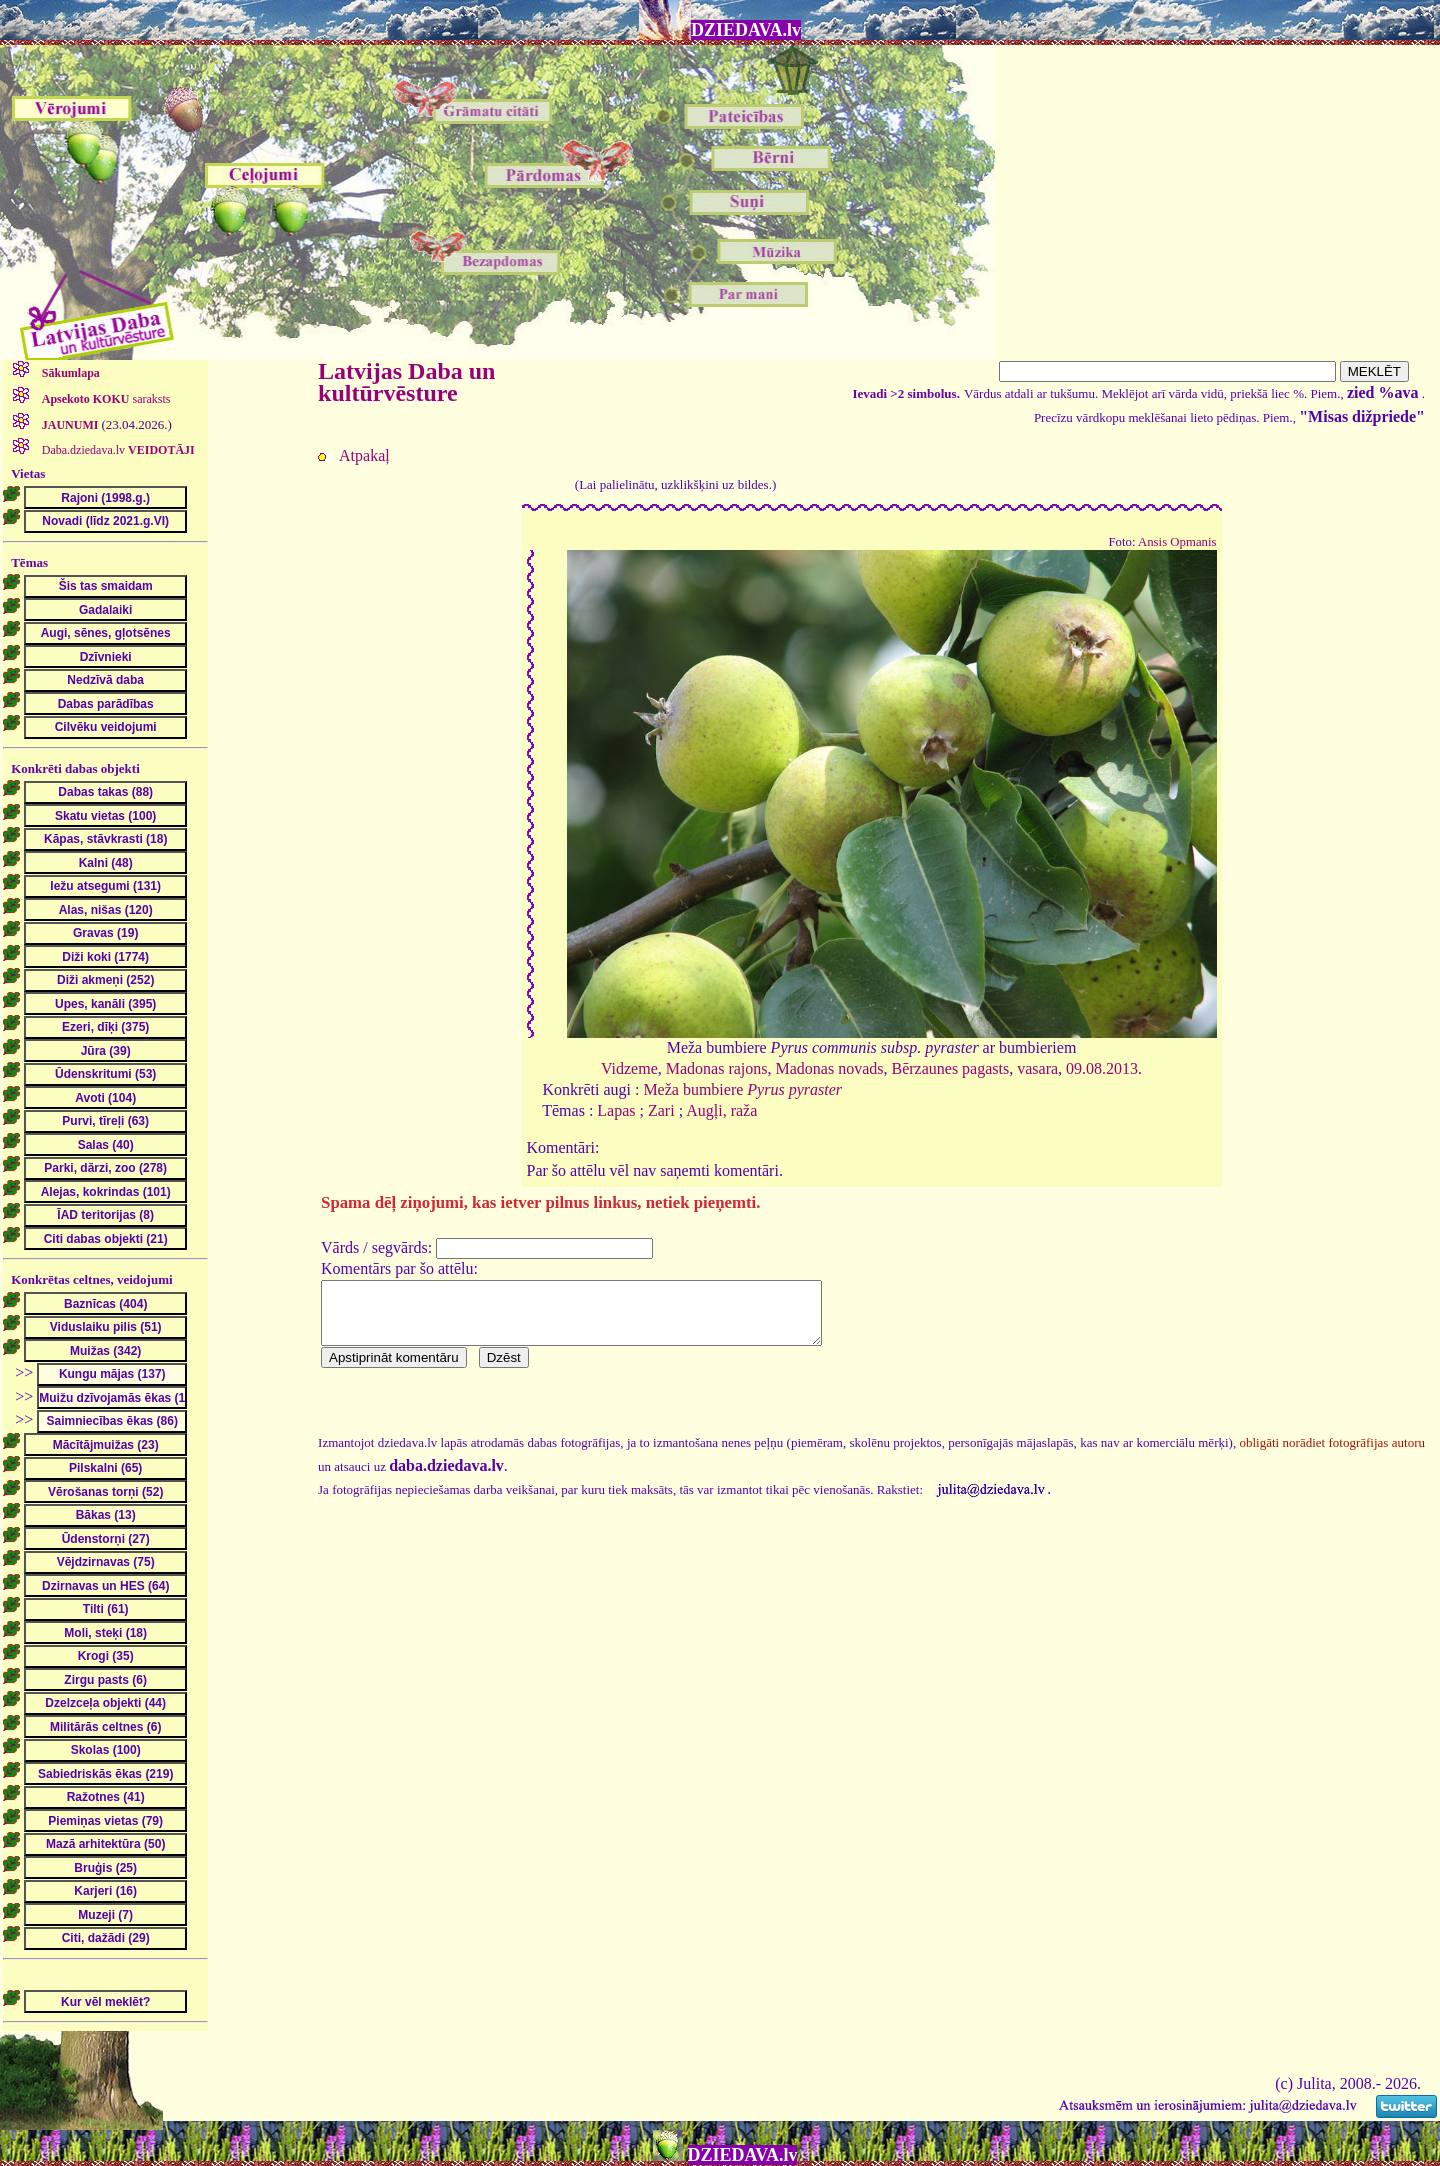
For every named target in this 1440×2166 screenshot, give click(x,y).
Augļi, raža (721, 1110)
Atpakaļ (364, 455)
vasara (1037, 1068)
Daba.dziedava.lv (117, 450)
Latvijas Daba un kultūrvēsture (406, 382)
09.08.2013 (1102, 1068)
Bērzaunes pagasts (950, 1068)
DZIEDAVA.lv (746, 30)
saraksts (105, 399)
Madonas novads (830, 1068)
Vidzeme (629, 1068)
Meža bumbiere (742, 1089)
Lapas (616, 1110)
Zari (661, 1110)
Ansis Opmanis (1177, 542)
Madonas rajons (717, 1068)
